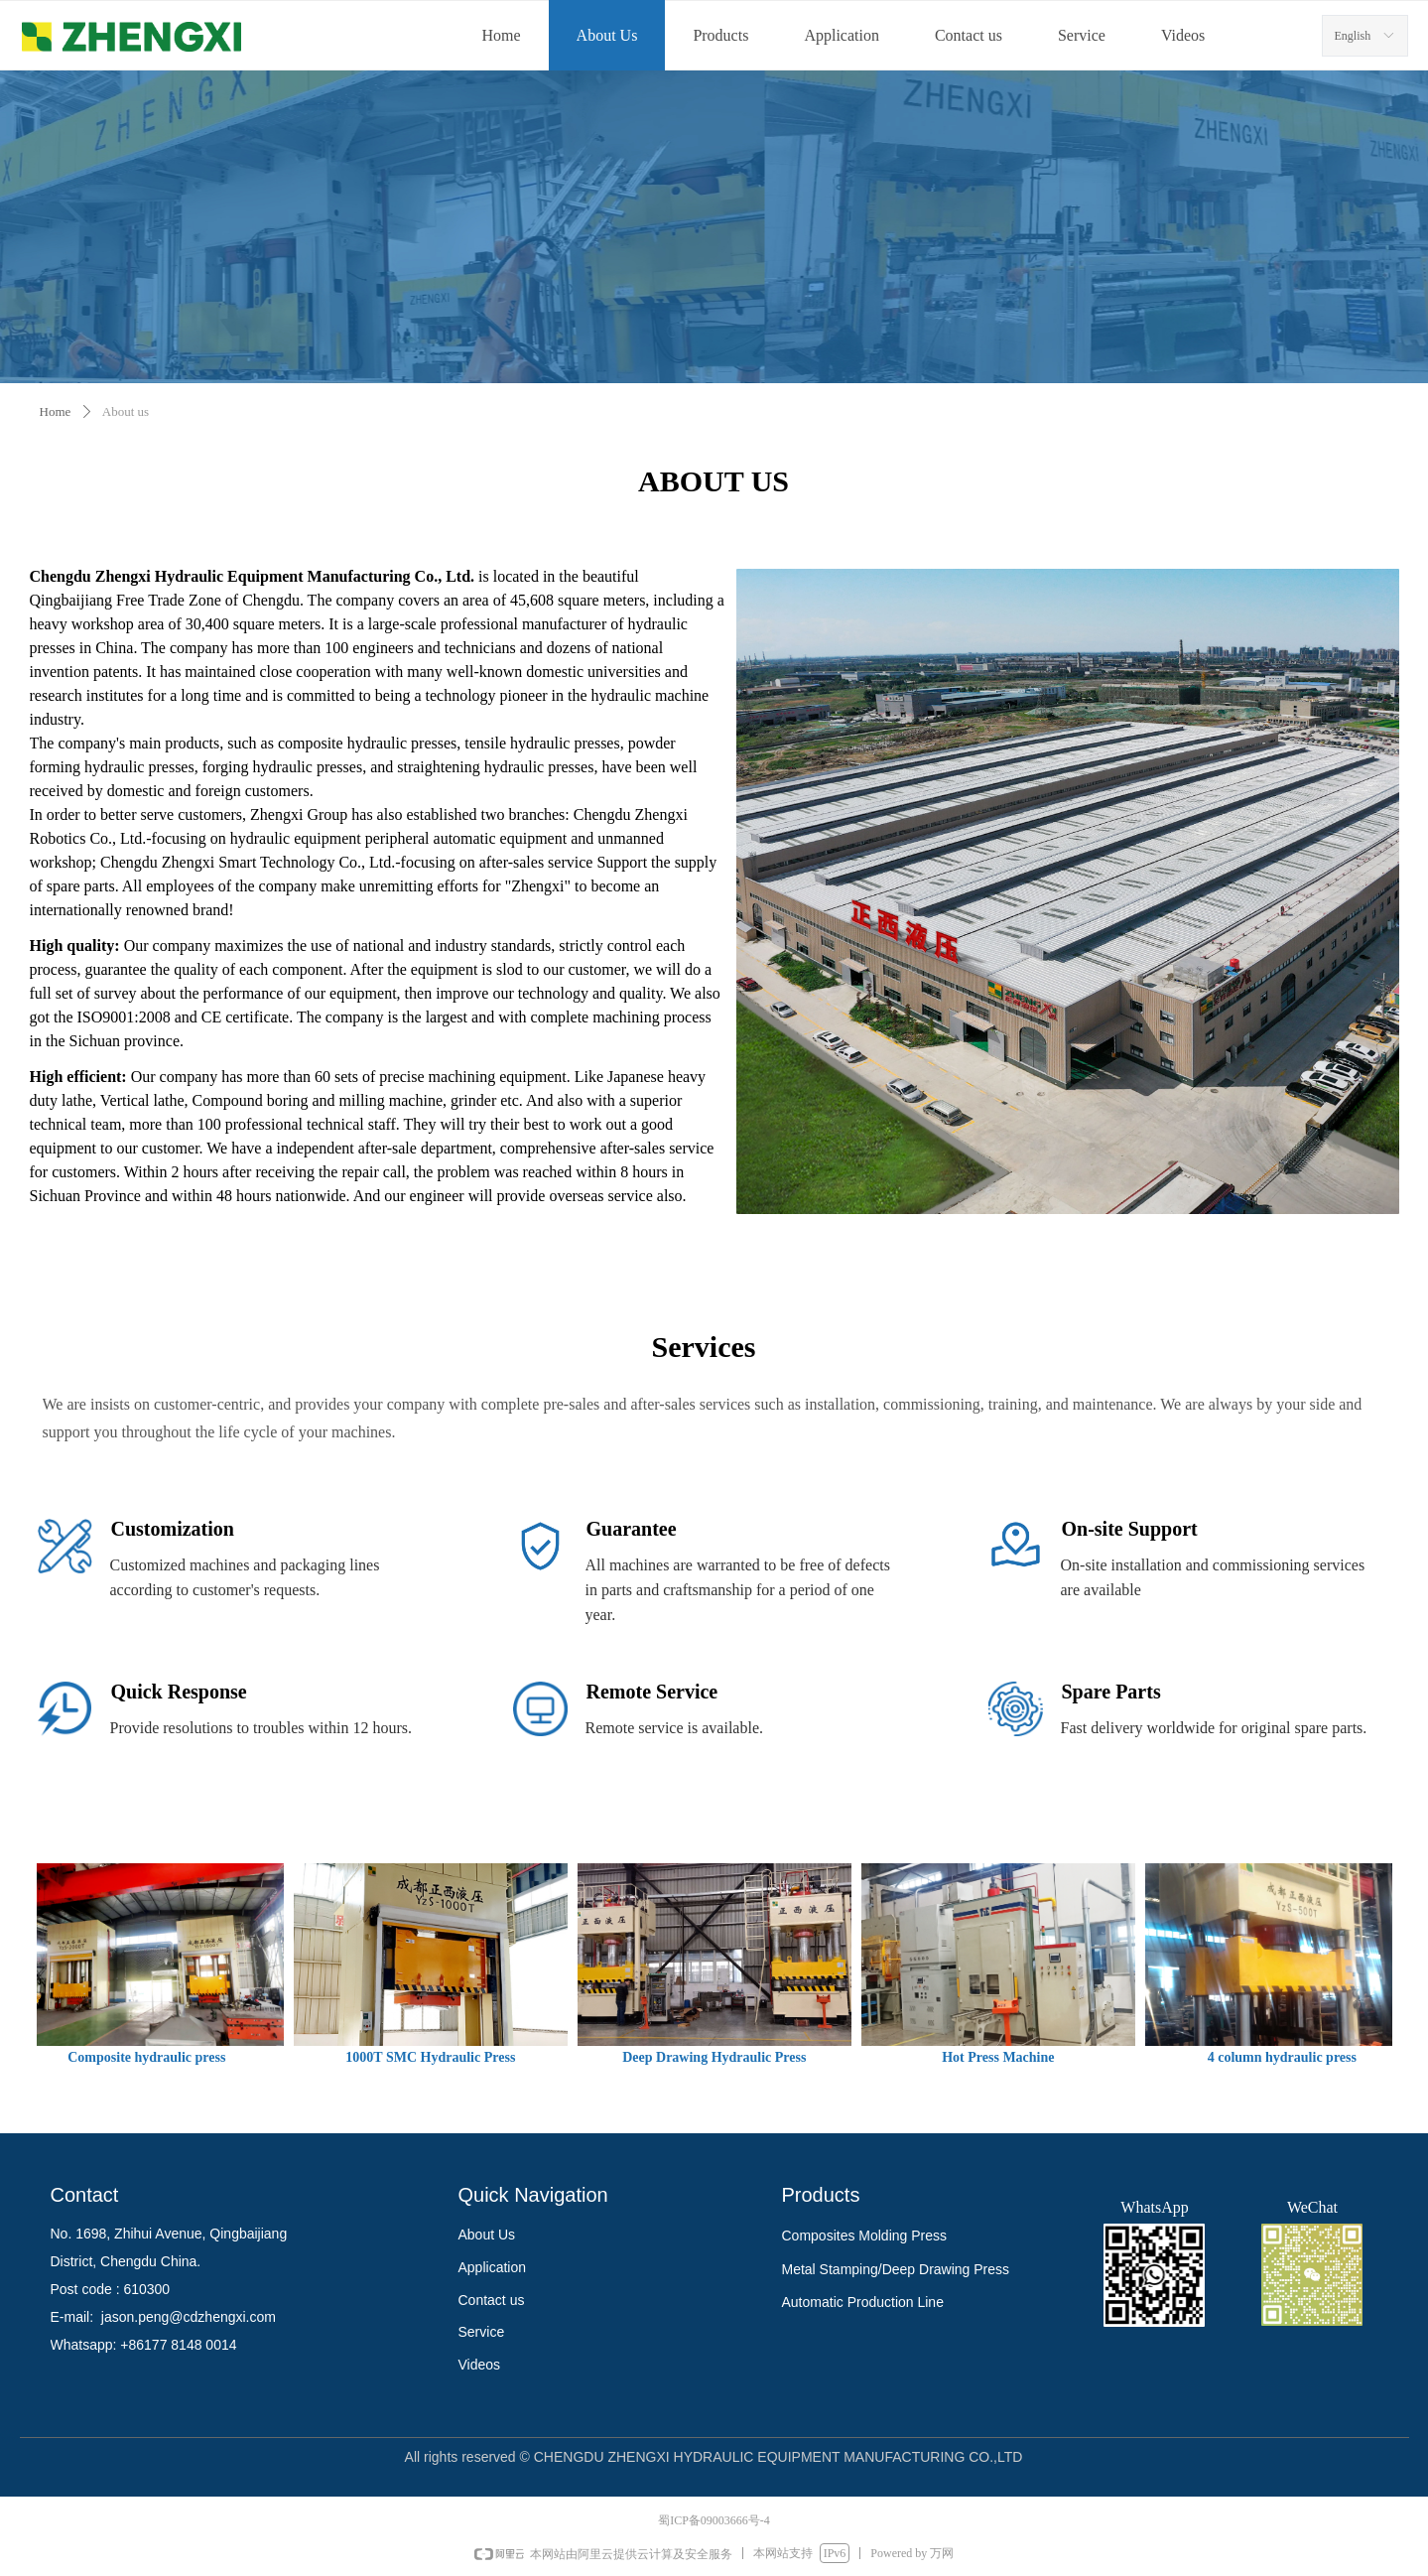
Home (55, 411)
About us (125, 411)
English (1353, 36)
